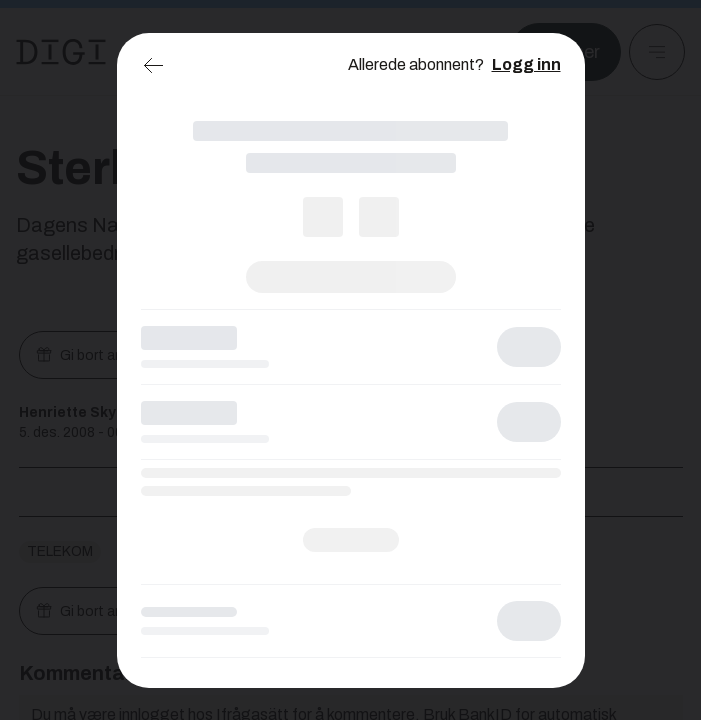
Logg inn (526, 64)
